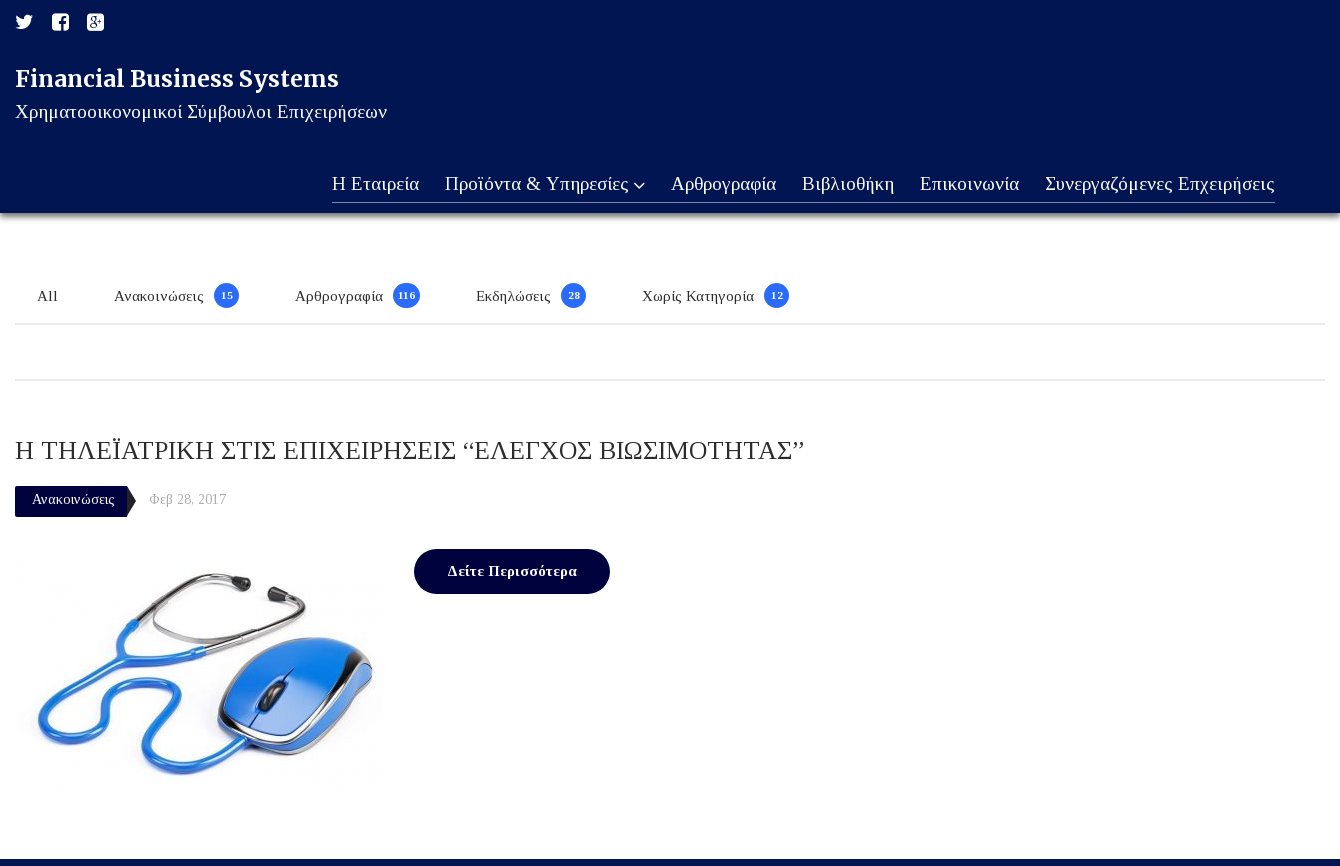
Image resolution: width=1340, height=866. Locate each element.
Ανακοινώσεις (159, 296)
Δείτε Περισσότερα (512, 571)
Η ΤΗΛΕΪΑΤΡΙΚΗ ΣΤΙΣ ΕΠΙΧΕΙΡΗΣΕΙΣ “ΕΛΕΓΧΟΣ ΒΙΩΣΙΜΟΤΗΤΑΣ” (409, 450)
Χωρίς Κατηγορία (698, 296)
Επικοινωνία (966, 184)
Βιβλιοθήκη (843, 184)
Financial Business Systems (177, 78)
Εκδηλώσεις (513, 296)
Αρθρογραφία (716, 184)
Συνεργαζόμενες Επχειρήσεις (1159, 184)
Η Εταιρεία (363, 184)
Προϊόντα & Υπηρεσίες (535, 185)
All (47, 296)
